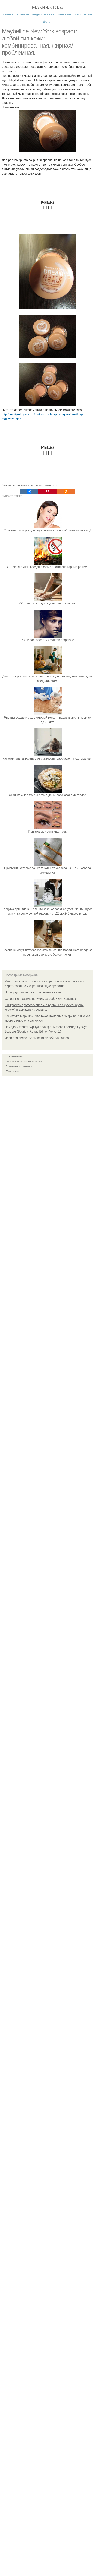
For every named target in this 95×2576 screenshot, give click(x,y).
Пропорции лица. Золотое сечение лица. (33, 992)
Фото (47, 21)
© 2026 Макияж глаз (14, 1057)
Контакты (10, 1062)
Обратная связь (12, 1071)
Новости (23, 14)
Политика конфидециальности (19, 1066)
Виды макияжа (43, 14)
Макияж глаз (47, 7)
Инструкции (83, 14)
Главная (7, 14)
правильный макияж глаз (47, 485)
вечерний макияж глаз (23, 485)
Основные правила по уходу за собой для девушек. (41, 998)
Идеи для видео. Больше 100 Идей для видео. (37, 1037)
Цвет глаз (64, 14)
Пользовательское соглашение (28, 1062)
